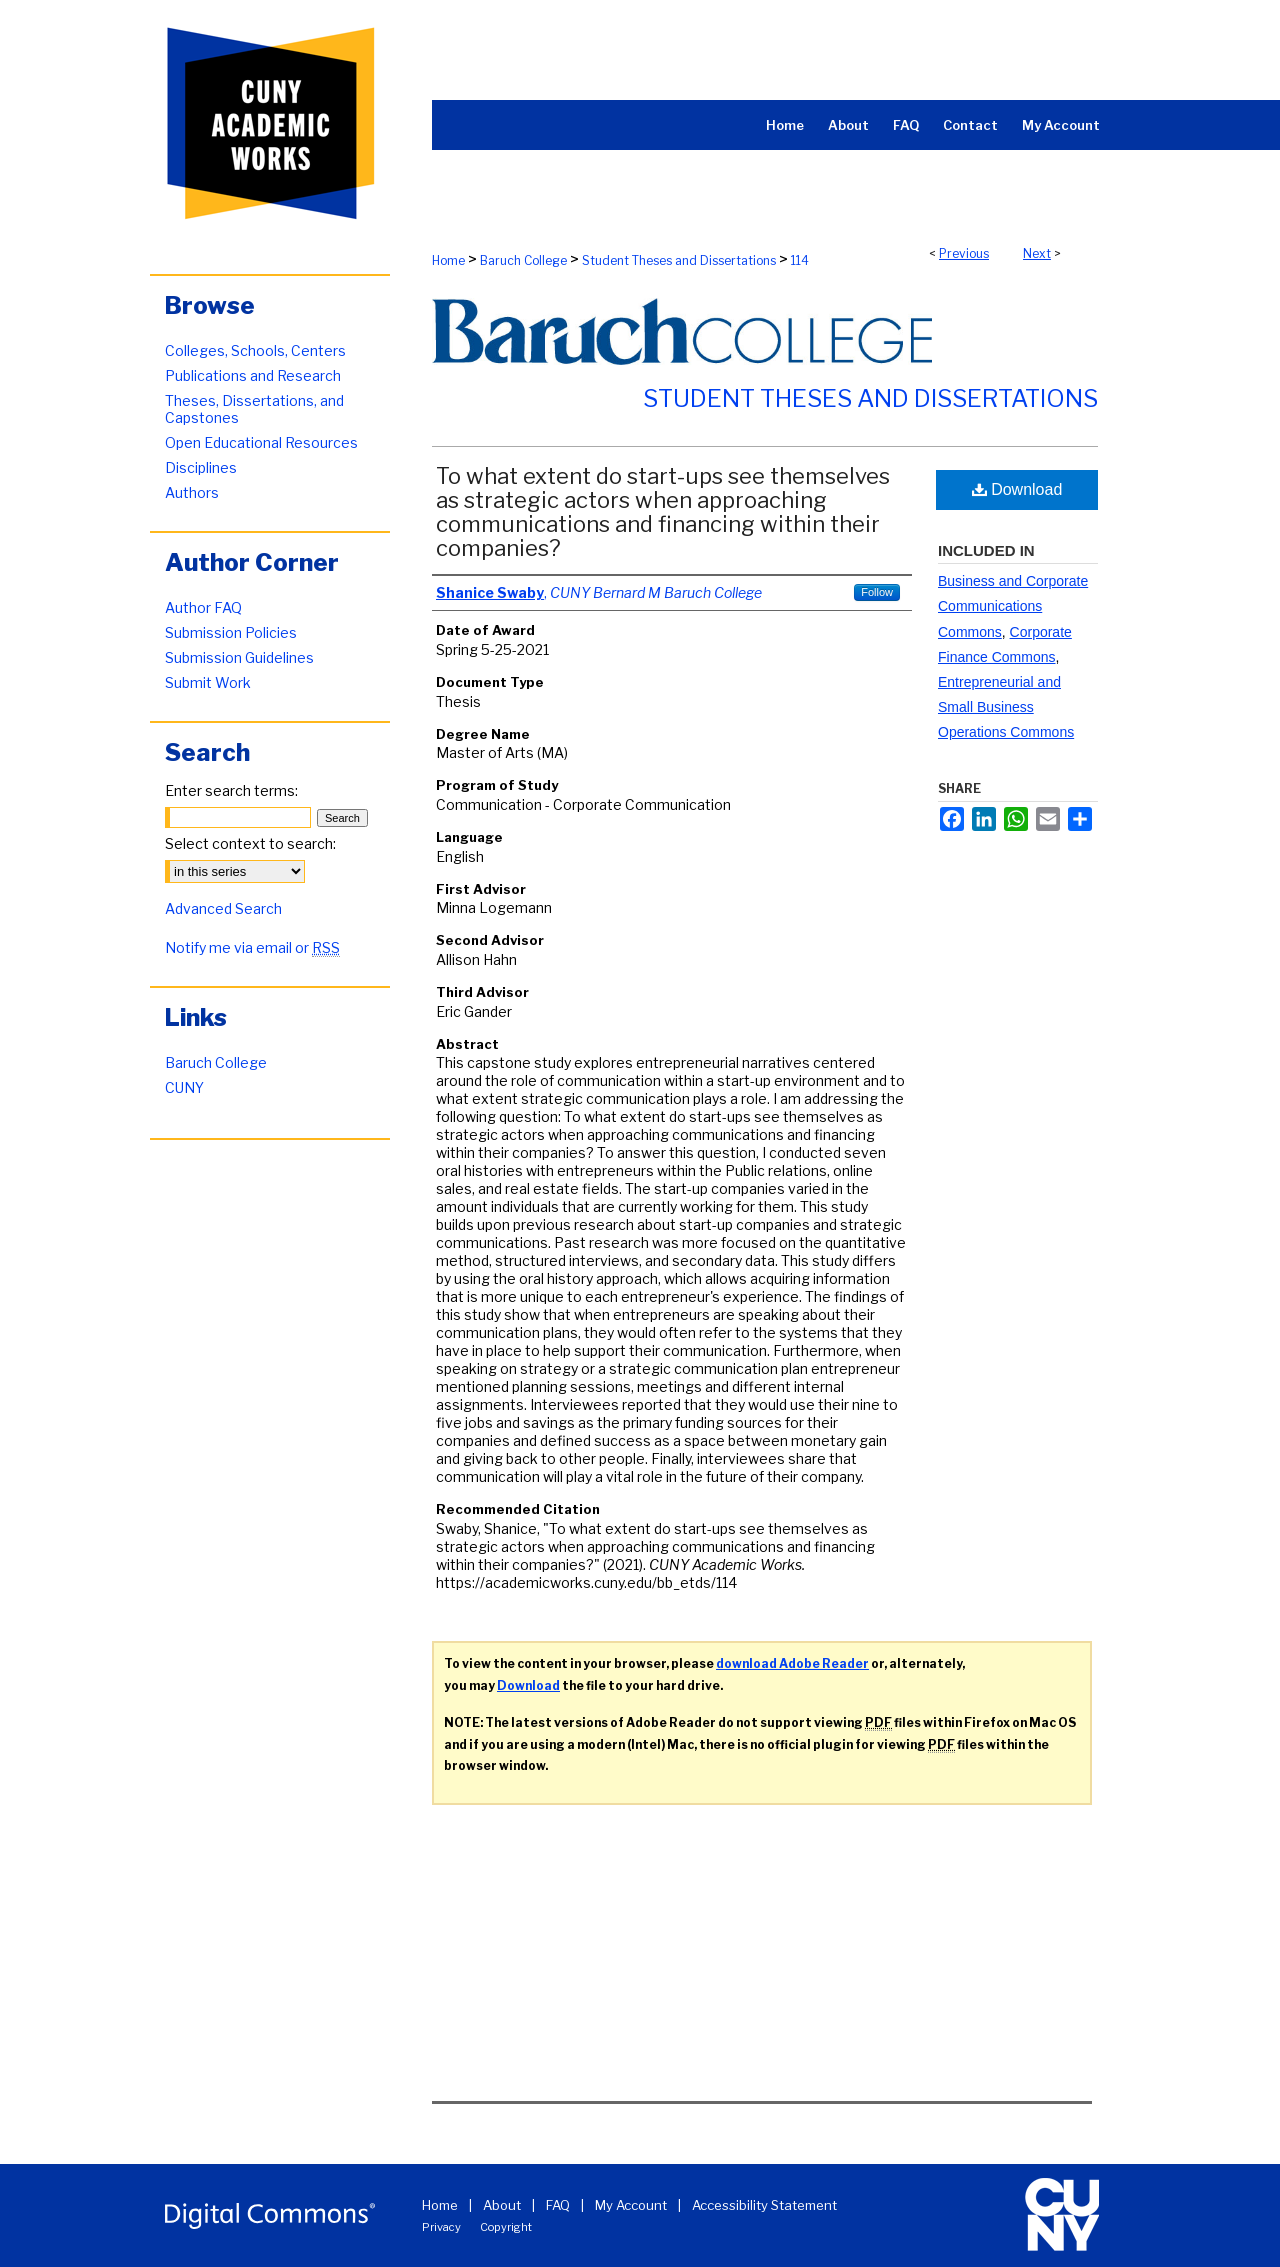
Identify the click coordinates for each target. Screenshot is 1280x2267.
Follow (877, 592)
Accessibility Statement (764, 2205)
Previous (964, 253)
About (502, 2205)
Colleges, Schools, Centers (255, 350)
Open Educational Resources (261, 442)
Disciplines (201, 467)
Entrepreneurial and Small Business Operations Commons (1006, 707)
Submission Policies (231, 632)
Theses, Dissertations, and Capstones (254, 409)
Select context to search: (250, 843)
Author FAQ (203, 607)
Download (1017, 489)
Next (1037, 253)
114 (800, 260)
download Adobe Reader (792, 1663)
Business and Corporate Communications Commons (1013, 606)
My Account (631, 2205)
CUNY (184, 1087)
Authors (192, 492)
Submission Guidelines (239, 657)
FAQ (558, 2205)
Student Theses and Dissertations (679, 260)
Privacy (441, 2227)
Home (448, 260)
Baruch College (523, 260)
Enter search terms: (231, 790)
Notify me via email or (252, 947)
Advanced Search (223, 908)
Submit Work (208, 682)
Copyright (506, 2227)
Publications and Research (253, 375)
